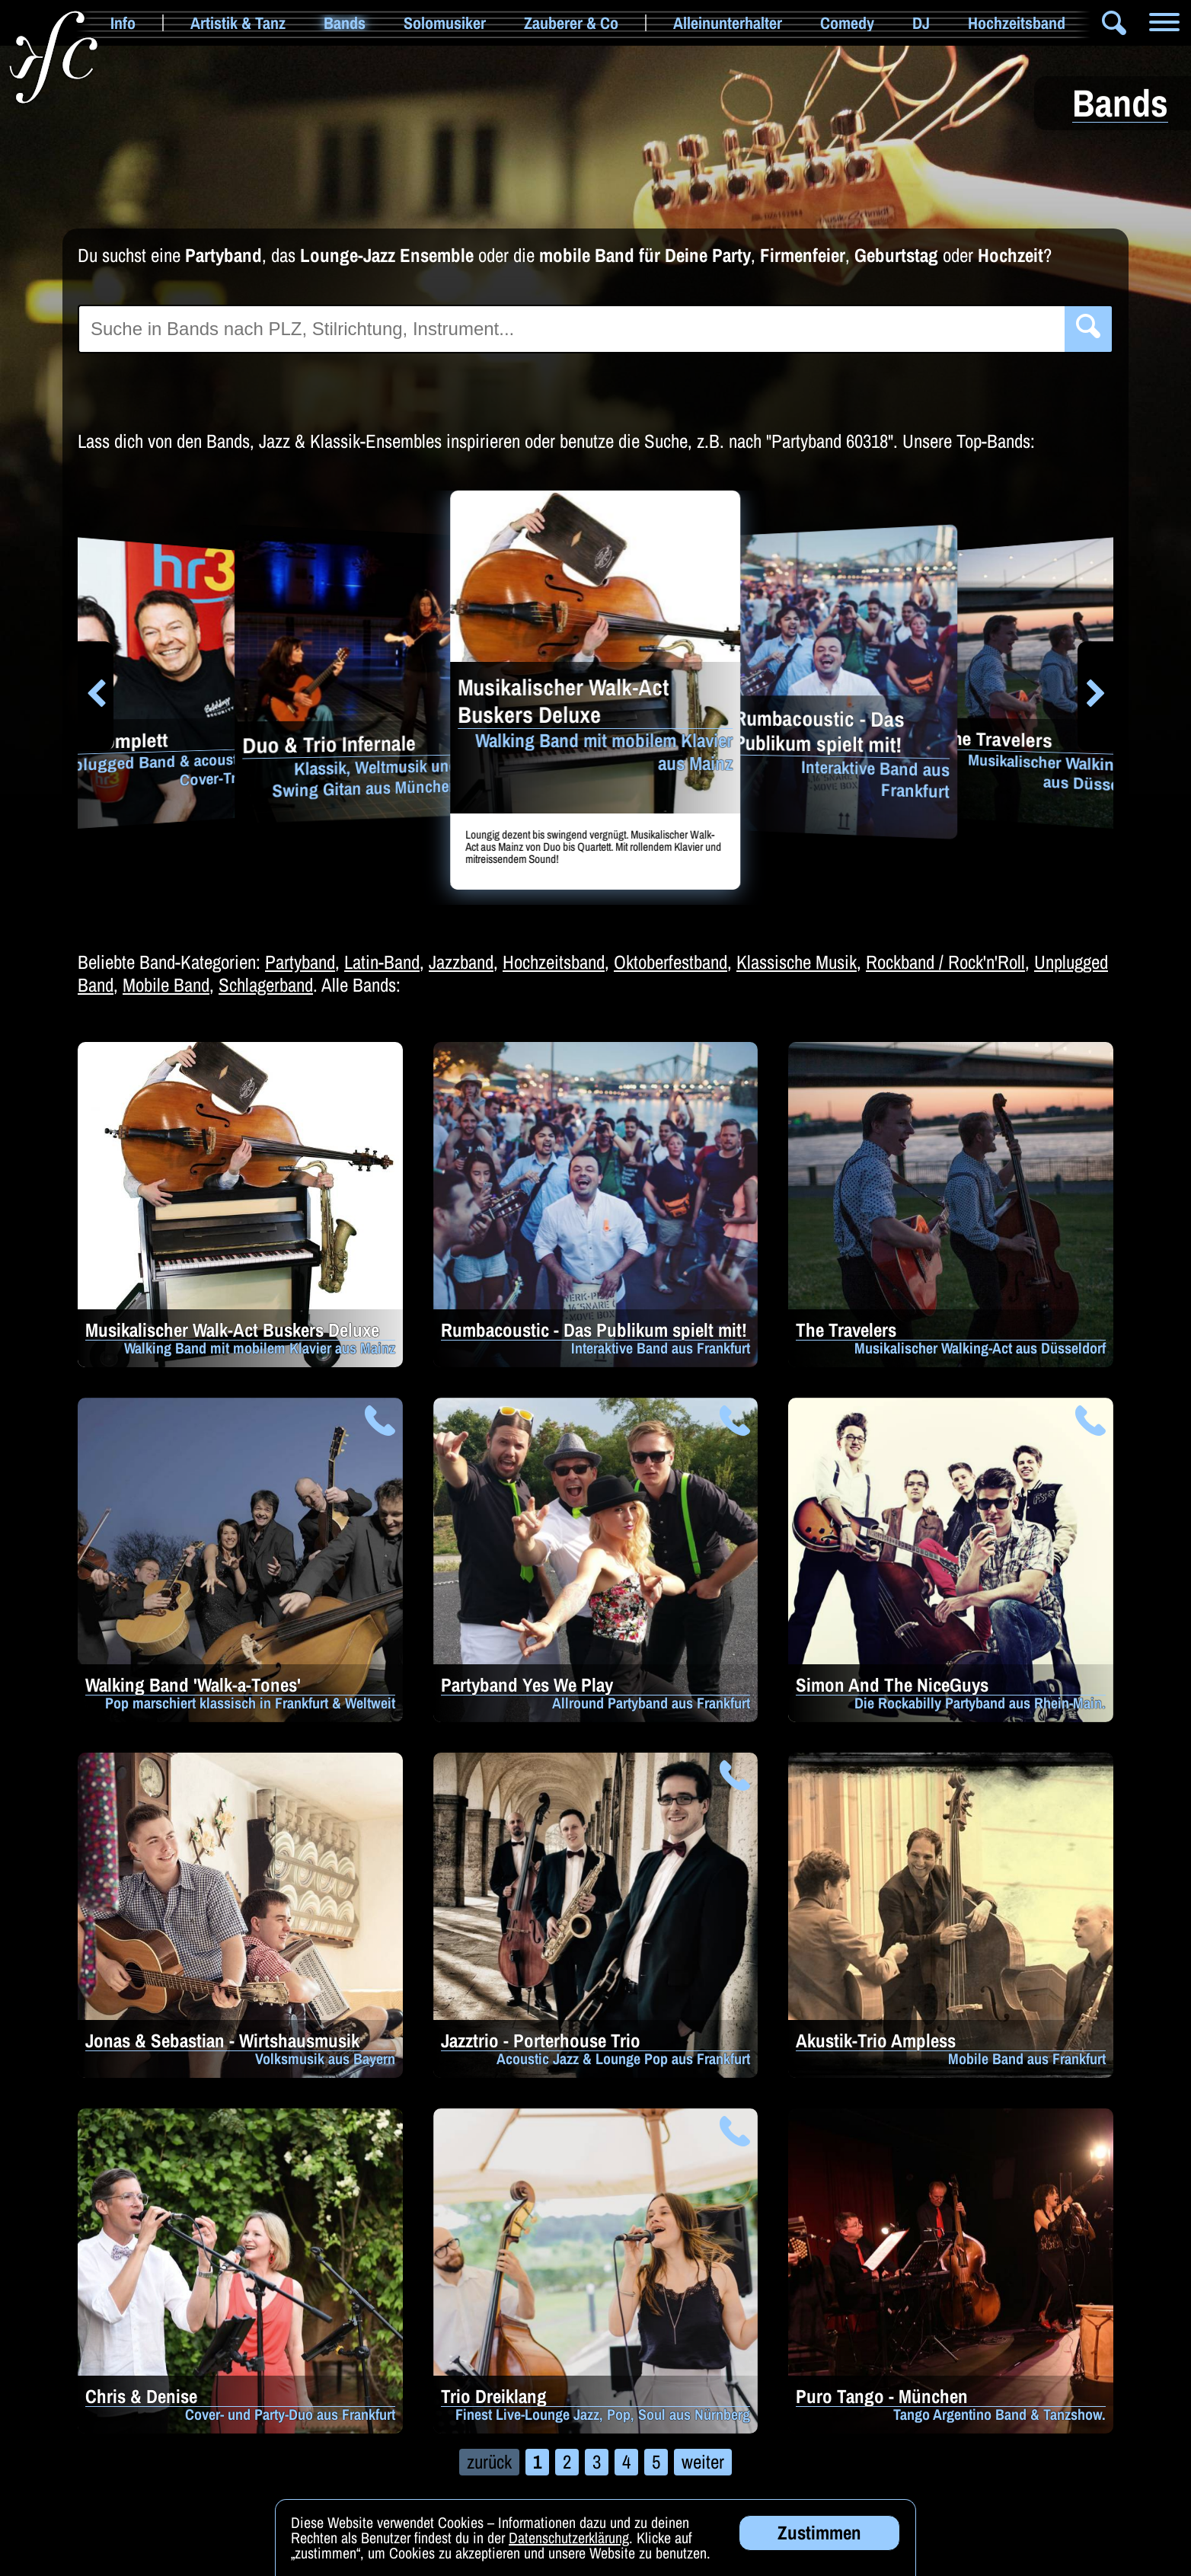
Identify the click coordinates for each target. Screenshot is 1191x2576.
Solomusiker (445, 22)
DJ (921, 22)
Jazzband (461, 962)
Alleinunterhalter (727, 22)
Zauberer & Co (571, 22)
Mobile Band (166, 985)
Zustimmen (819, 2547)
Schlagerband (266, 985)
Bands (345, 22)
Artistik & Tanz (238, 22)
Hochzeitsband (1016, 22)
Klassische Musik (796, 962)
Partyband (300, 962)
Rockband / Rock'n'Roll (945, 962)
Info (123, 22)
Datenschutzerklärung (569, 2552)
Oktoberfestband (670, 962)
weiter (703, 2462)
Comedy (847, 22)
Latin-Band (382, 962)
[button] (95, 696)
